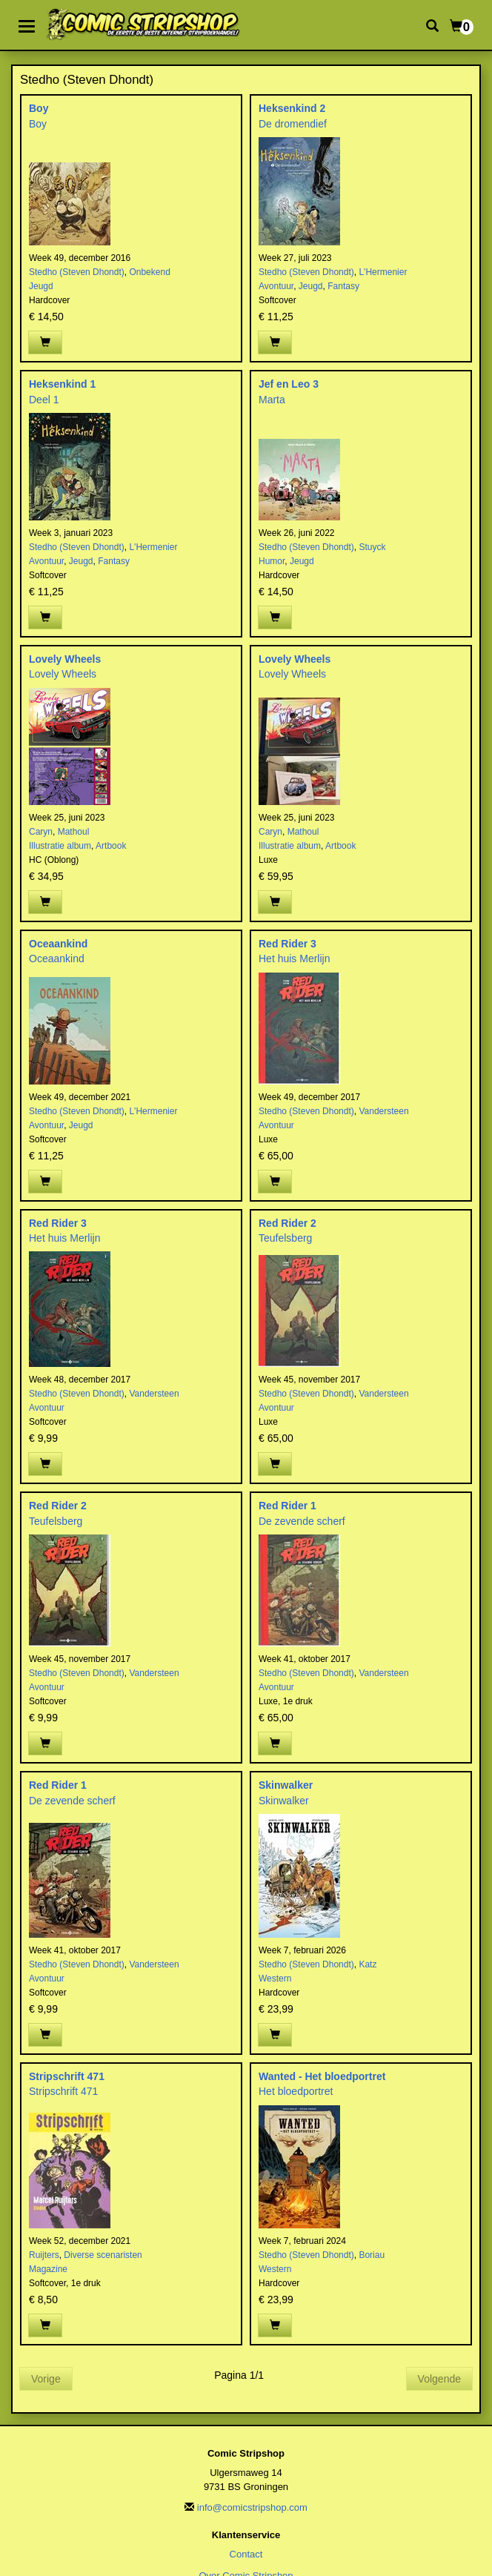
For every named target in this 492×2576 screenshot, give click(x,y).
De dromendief (293, 124)
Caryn (41, 832)
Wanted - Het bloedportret (322, 2076)
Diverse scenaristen (103, 2255)
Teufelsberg (285, 1238)
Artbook (111, 846)
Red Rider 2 (287, 1223)
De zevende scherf (302, 1521)
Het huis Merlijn (294, 958)
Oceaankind (58, 944)
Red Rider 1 (287, 1506)
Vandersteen (383, 1111)
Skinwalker (286, 1785)
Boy (38, 108)
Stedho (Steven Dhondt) (76, 272)
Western (275, 1978)
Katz (367, 1964)
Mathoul (74, 832)
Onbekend (149, 272)
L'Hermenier (383, 272)
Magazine (48, 2269)
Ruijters (44, 2255)
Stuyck (372, 547)
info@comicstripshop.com (252, 2507)
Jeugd (41, 286)
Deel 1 (44, 399)
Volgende (439, 2379)
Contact (246, 2554)
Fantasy (343, 286)
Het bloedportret (296, 2091)
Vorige (46, 2379)
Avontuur (276, 286)
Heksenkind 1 (62, 384)
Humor (272, 561)
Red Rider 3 (287, 944)
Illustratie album (60, 846)
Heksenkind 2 (292, 108)
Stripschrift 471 (66, 2076)
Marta (272, 399)
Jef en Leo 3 (289, 384)
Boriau (372, 2255)
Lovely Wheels (65, 659)
